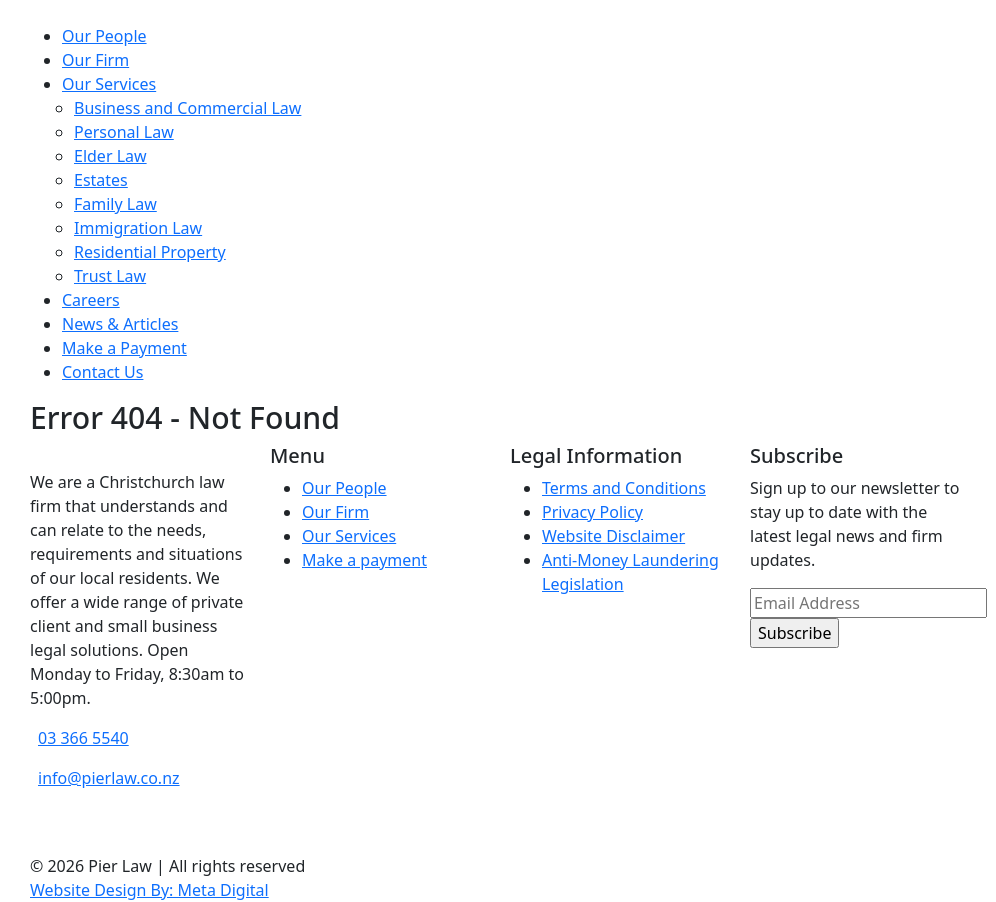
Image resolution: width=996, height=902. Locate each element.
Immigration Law (138, 228)
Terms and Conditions (624, 488)
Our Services (109, 84)
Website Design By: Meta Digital (149, 890)
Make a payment (364, 560)
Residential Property (150, 252)
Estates (101, 180)
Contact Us (102, 372)
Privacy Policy (592, 512)
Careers (91, 300)
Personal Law (124, 132)
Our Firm (95, 60)
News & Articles (120, 324)
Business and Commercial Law (187, 108)
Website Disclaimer (613, 536)
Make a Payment (124, 348)
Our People (104, 36)
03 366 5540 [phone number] (83, 738)
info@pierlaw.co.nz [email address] (109, 778)
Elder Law (110, 156)
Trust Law (110, 276)
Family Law (115, 204)
